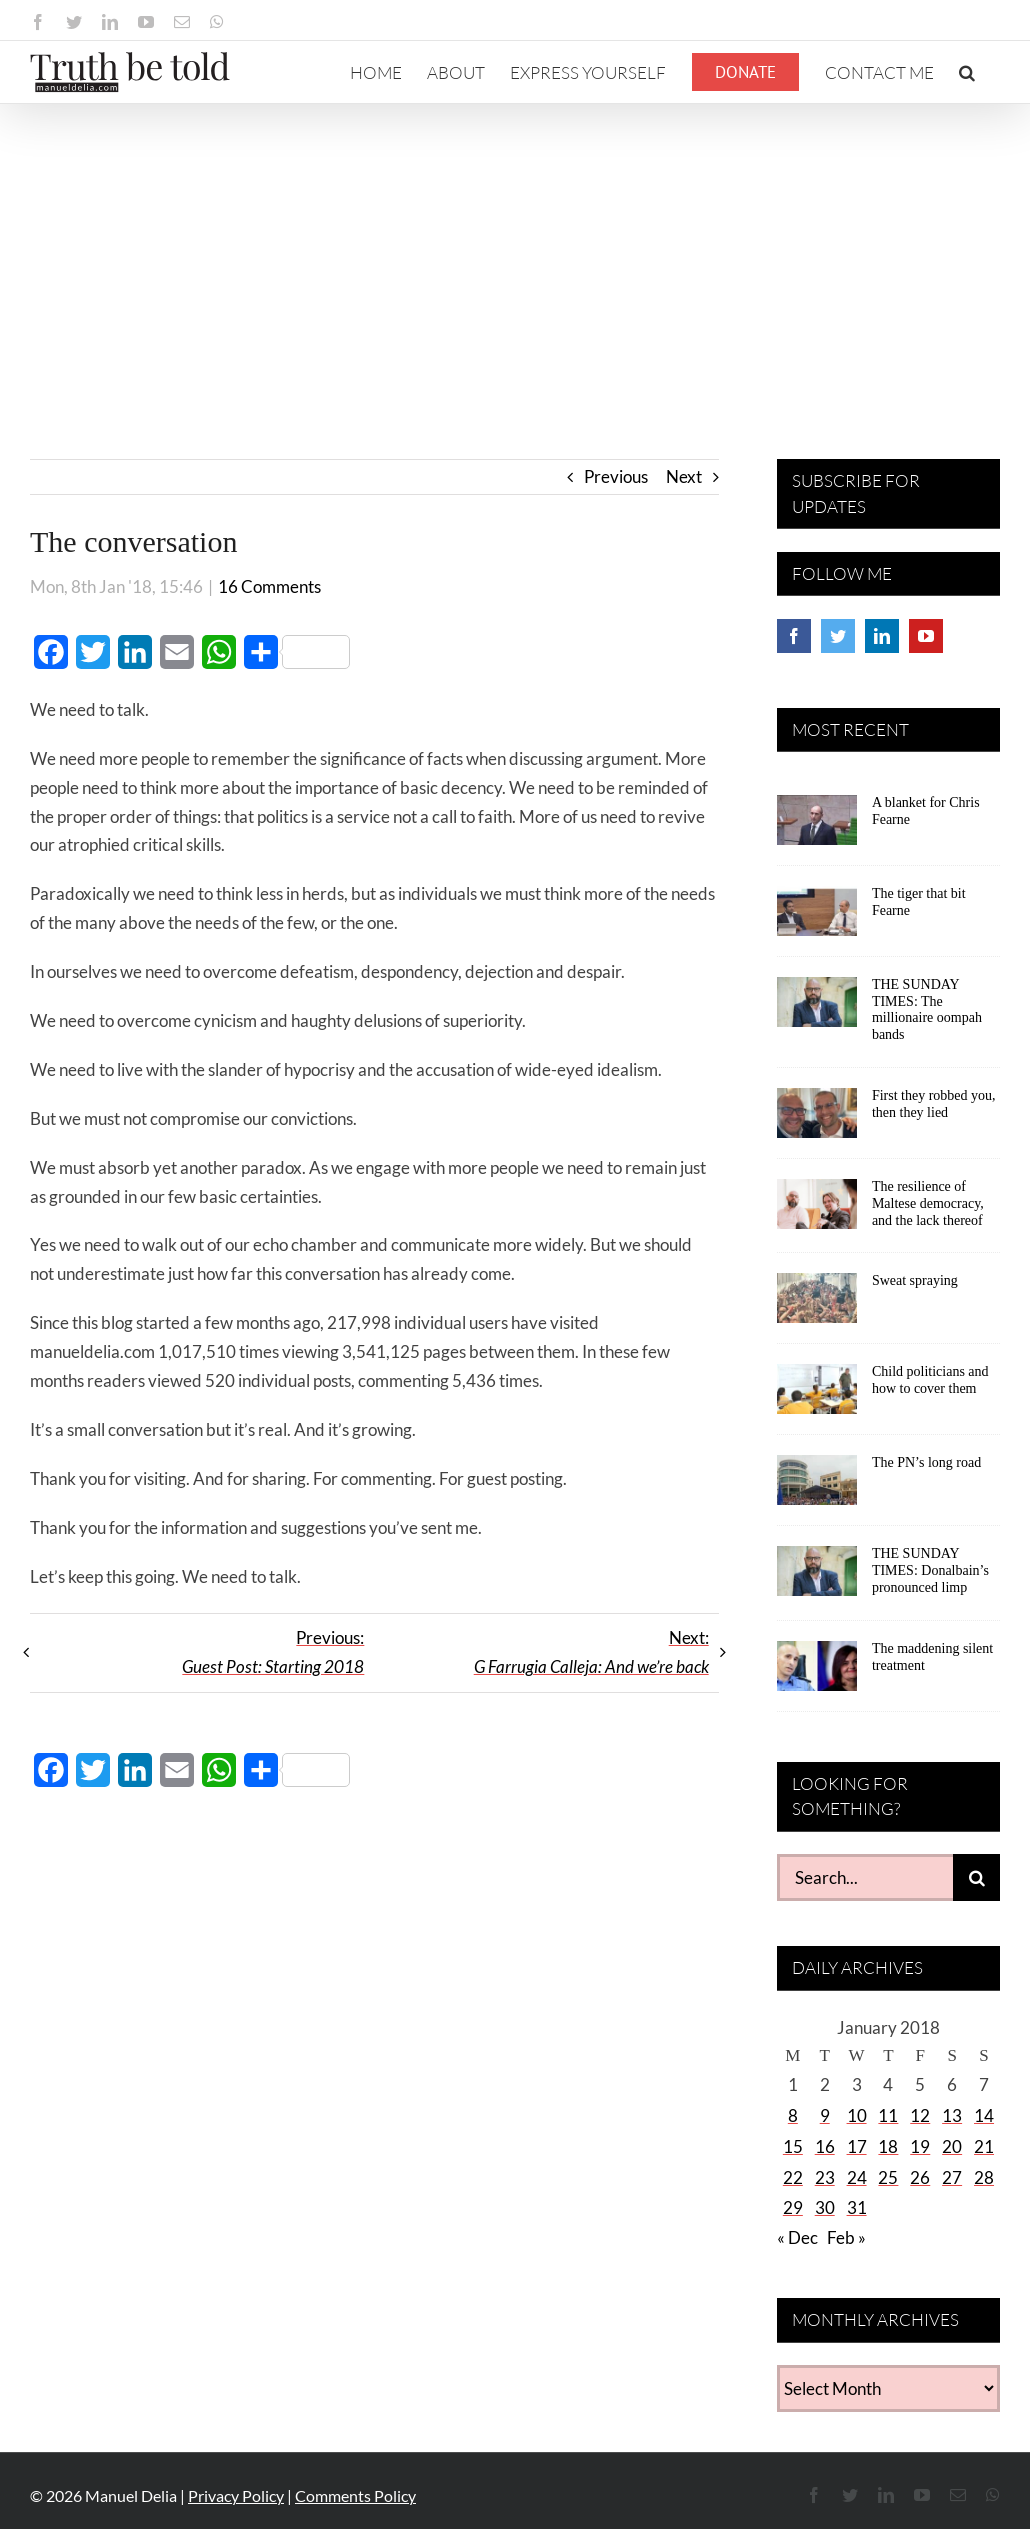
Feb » (846, 2237)
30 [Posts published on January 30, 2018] (825, 2207)
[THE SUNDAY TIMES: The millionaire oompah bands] (817, 1009)
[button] (967, 72)
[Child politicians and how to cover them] (817, 1396)
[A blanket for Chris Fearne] (817, 827)
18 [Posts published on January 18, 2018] (888, 2146)
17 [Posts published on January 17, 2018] (857, 2146)
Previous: (273, 1652)
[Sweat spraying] (817, 1305)
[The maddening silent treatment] (817, 1673)
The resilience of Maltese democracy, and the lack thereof (928, 1203)
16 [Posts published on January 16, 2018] (825, 2146)
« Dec (797, 2237)
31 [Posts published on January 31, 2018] (857, 2207)
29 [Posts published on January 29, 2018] (793, 2207)
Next (684, 476)
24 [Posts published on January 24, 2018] (857, 2177)
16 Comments (269, 586)
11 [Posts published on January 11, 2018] (888, 2115)
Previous (616, 476)
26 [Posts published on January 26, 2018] (920, 2177)
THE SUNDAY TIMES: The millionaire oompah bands (927, 1009)
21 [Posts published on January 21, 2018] (984, 2146)
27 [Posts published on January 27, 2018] (952, 2177)
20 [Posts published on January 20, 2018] (952, 2146)
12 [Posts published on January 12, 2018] (920, 2115)
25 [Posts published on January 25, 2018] (888, 2177)
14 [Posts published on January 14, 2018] (984, 2115)
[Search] (976, 1877)
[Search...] (865, 1877)
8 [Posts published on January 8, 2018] (793, 2115)
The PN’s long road (926, 1462)
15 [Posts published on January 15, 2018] (793, 2146)
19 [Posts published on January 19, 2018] (920, 2146)
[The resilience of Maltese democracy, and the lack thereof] (817, 1211)
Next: (591, 1652)
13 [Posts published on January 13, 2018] (952, 2115)
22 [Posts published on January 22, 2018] (793, 2177)
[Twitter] (838, 636)
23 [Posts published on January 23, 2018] (825, 2177)
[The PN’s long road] (817, 1487)
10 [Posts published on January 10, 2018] (857, 2115)
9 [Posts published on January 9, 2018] (825, 2115)
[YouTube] (926, 636)
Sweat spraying (915, 1280)
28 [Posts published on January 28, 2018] (984, 2177)
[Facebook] (794, 636)
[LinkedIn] (882, 636)
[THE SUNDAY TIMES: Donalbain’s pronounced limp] (817, 1578)
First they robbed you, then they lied (934, 1104)
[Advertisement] (515, 254)
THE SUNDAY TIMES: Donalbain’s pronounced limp (930, 1570)
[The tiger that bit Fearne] (817, 918)
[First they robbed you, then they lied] (817, 1120)
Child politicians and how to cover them (930, 1380)
